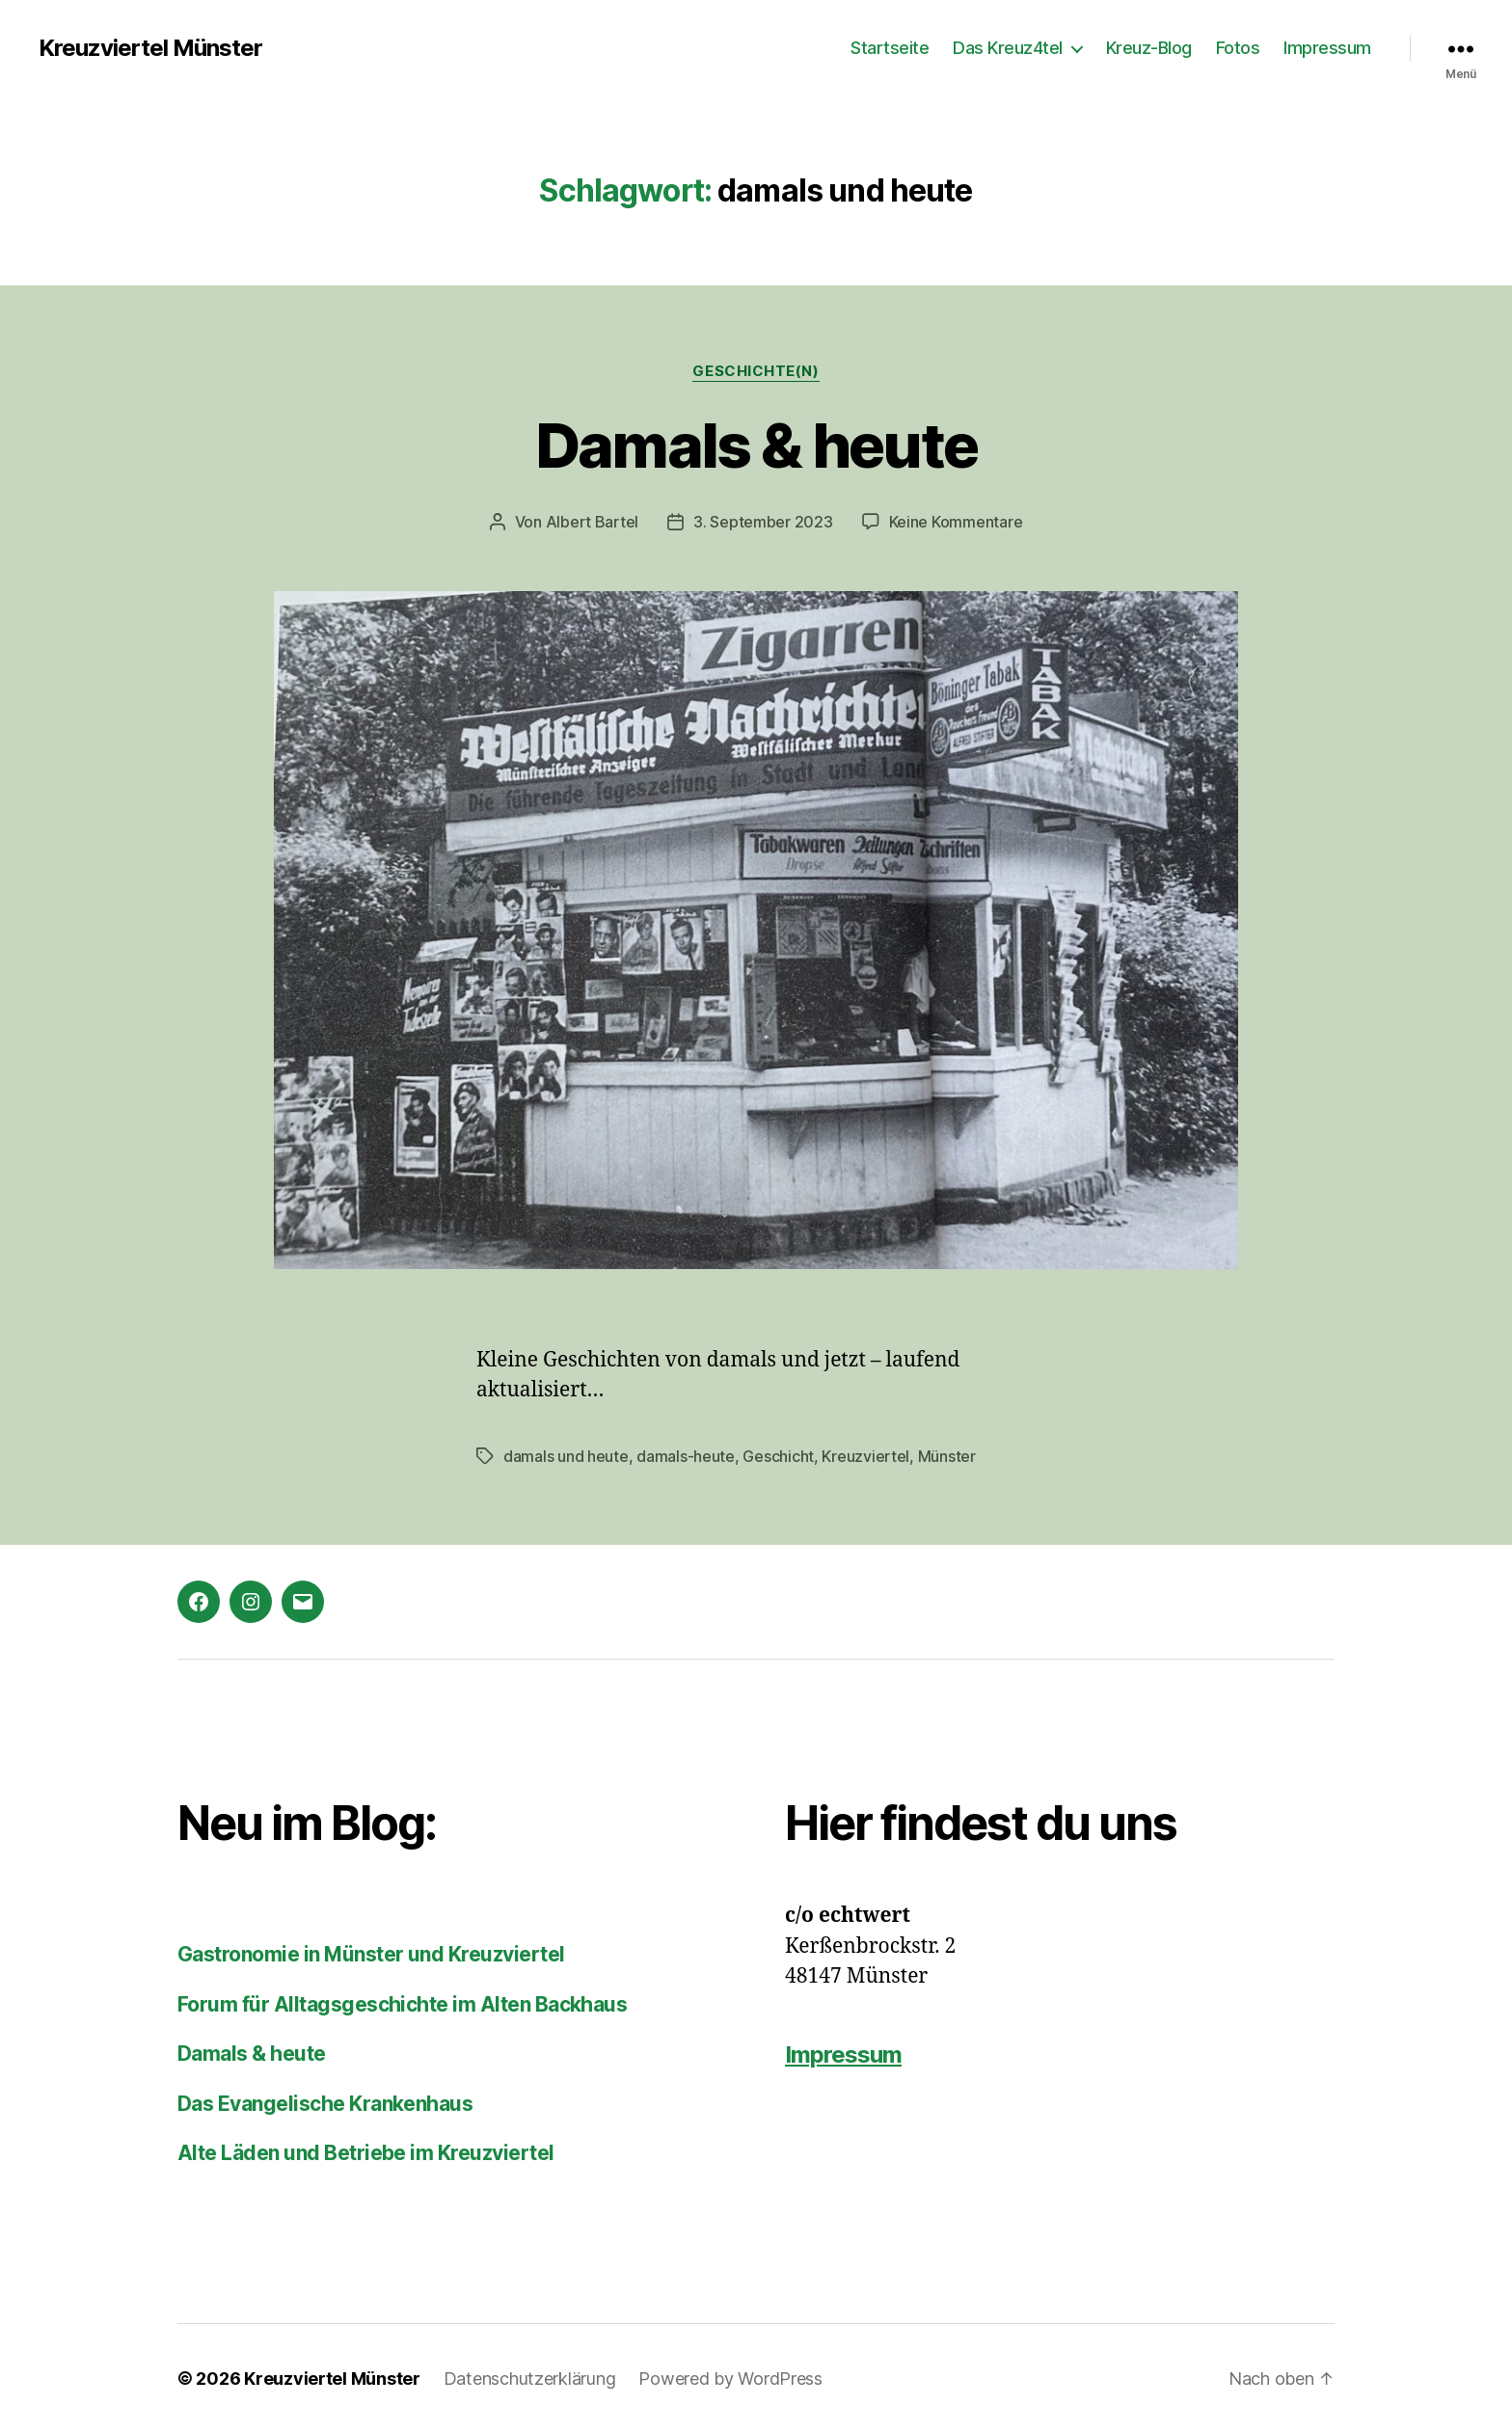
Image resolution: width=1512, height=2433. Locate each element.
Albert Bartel (592, 521)
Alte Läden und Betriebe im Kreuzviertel (365, 2153)
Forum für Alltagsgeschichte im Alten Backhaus (402, 2004)
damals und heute (566, 1456)
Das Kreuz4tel (1008, 48)
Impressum (1327, 48)
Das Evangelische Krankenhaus (324, 2104)
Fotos (1238, 48)
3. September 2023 (762, 521)
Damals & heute (756, 445)
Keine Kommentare (956, 521)
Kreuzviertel (865, 1456)
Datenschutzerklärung (530, 2378)
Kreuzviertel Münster (150, 48)
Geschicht (778, 1456)
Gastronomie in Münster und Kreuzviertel (371, 1954)
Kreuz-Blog (1149, 48)
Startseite (889, 48)
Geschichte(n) (755, 371)
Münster (947, 1456)
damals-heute (685, 1456)
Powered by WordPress (730, 2378)
